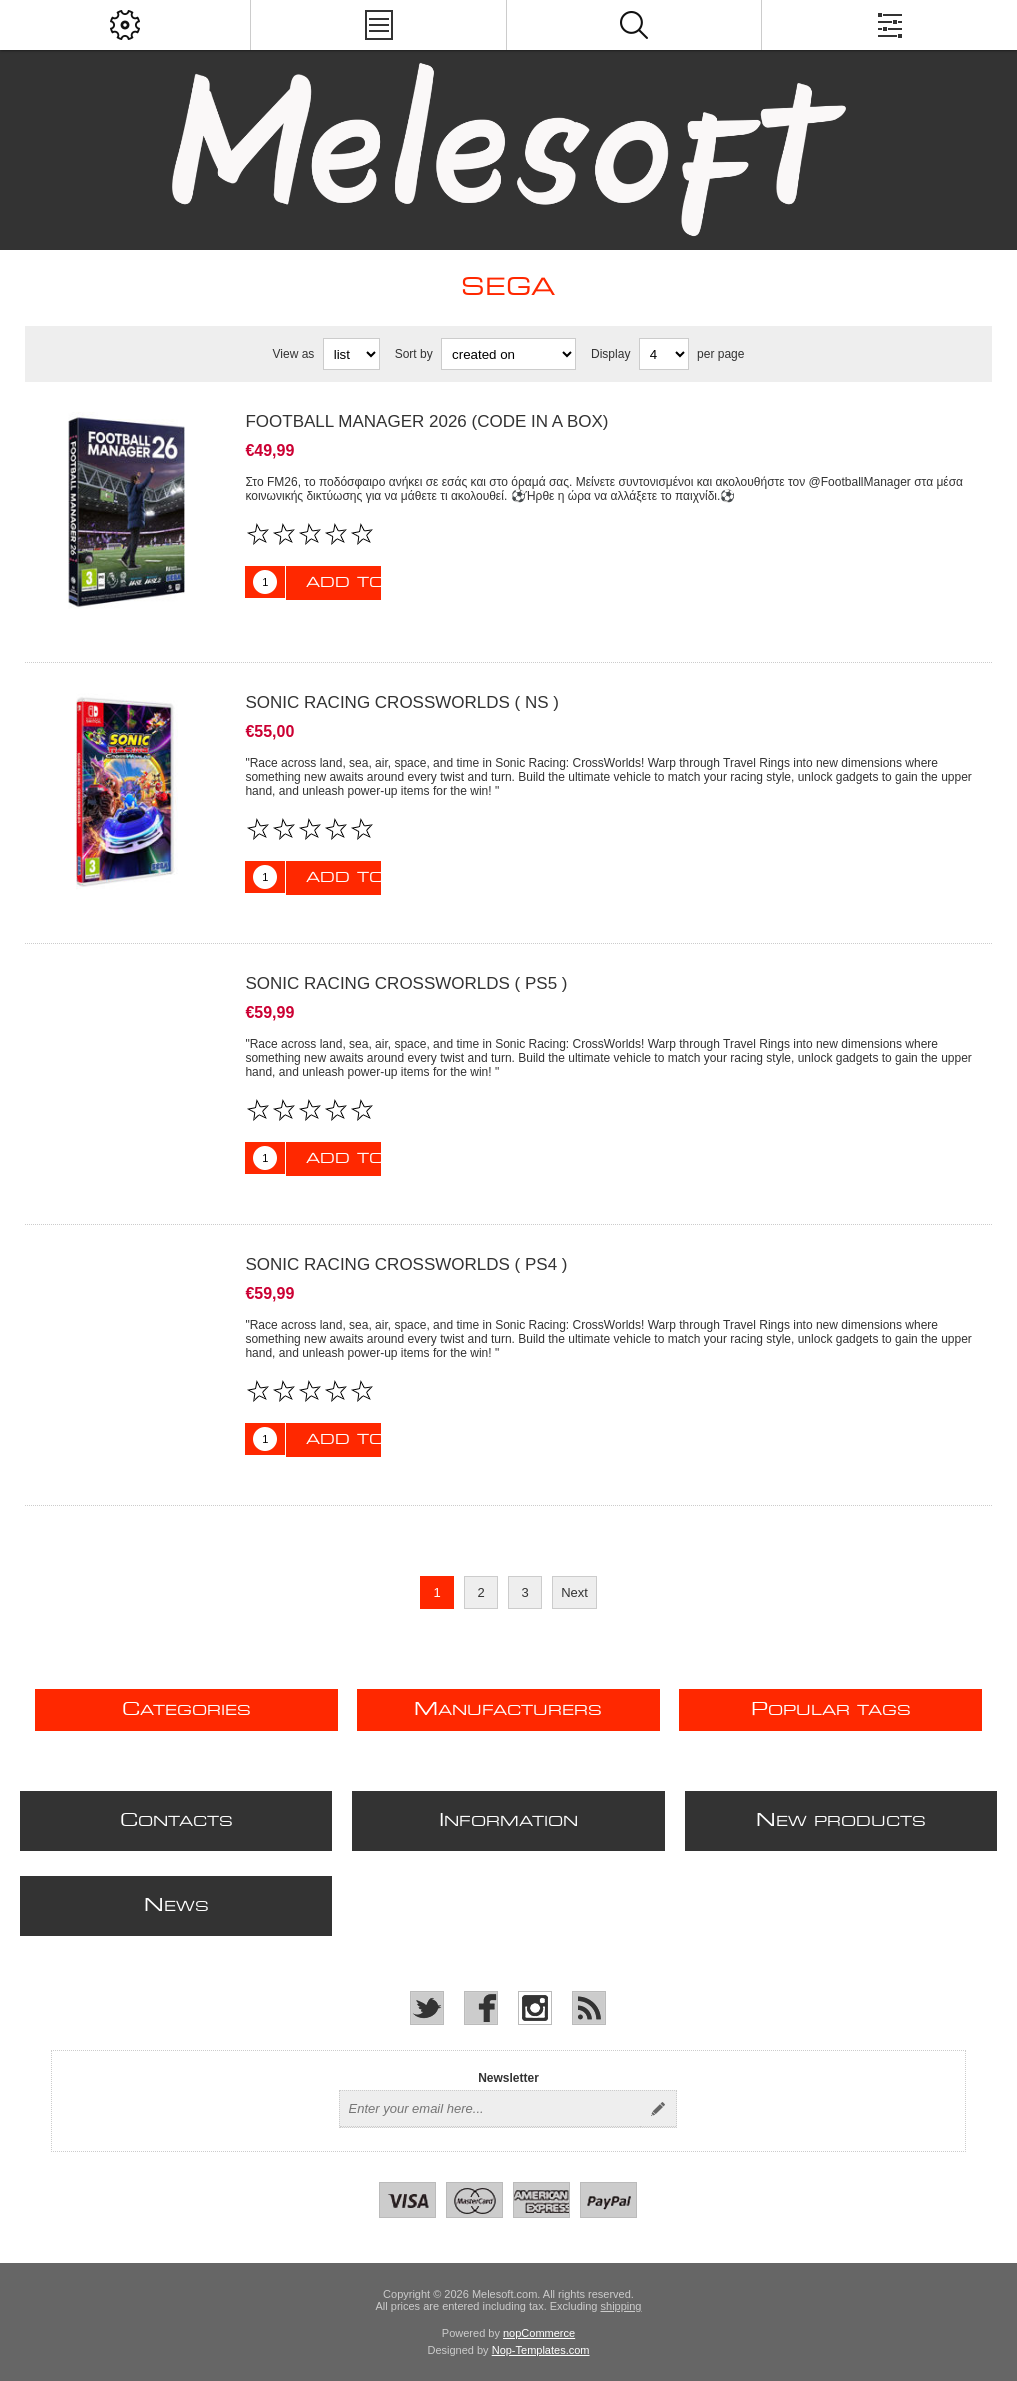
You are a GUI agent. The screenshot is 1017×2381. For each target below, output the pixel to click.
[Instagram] (535, 2008)
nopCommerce (539, 2333)
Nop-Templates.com (541, 2350)
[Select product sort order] (508, 354)
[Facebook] (481, 2008)
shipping (621, 2306)
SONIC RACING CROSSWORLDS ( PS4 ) (406, 1264)
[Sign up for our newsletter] (490, 2109)
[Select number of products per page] (664, 354)
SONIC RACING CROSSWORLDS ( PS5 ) (406, 983)
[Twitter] (427, 2008)
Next (574, 1592)
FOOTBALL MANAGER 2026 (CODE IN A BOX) (426, 421)
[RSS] (589, 2008)
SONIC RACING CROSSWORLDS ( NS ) (402, 702)
